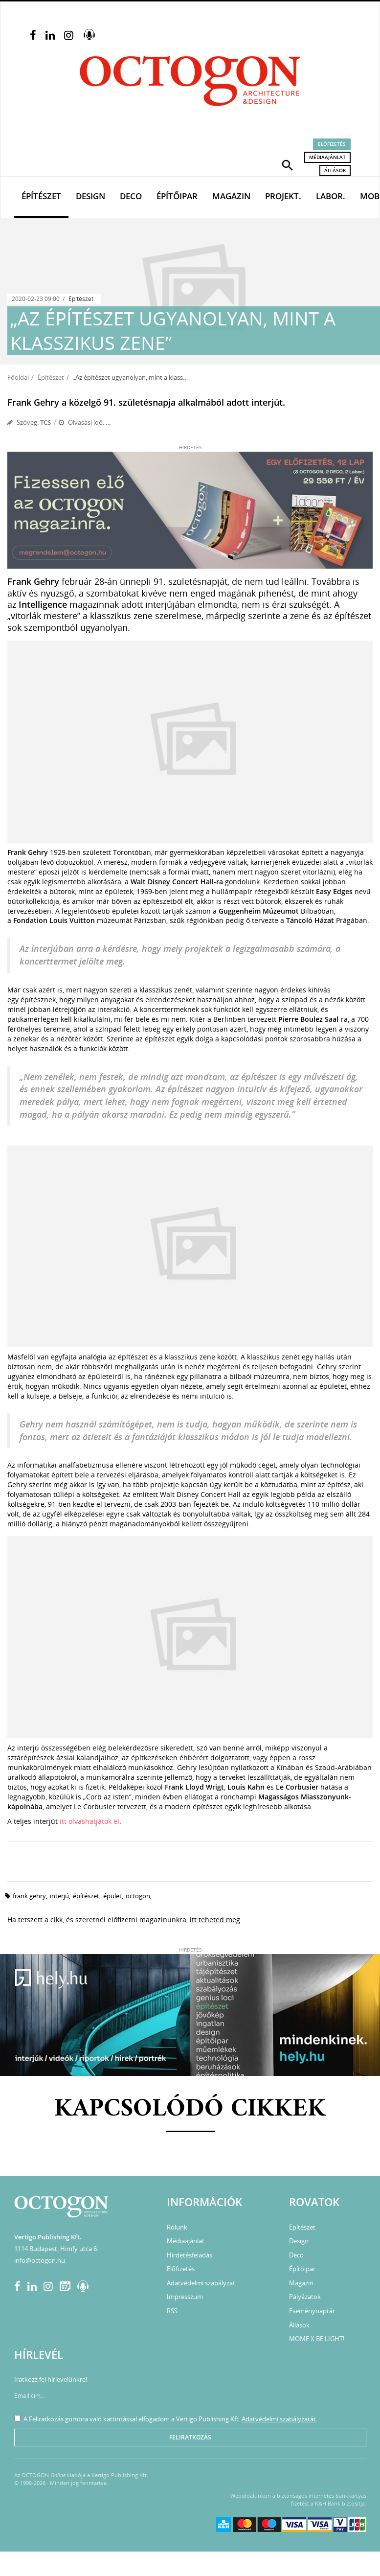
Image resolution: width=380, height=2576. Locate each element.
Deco (131, 196)
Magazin (231, 196)
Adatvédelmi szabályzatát (279, 2419)
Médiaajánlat (327, 157)
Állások (335, 170)
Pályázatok (305, 2296)
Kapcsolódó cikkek (190, 2109)
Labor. (330, 196)
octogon (138, 1895)
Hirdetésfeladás (189, 2255)
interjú (59, 1895)
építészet (86, 1895)
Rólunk (177, 2227)
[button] (287, 164)
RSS (172, 2310)
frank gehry (29, 1895)
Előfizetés (332, 143)
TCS (45, 422)
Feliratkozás (190, 2437)
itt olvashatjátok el (89, 1821)
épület (112, 1895)
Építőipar (177, 196)
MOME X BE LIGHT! (316, 2338)
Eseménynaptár (312, 2310)
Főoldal (18, 377)
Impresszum (185, 2296)
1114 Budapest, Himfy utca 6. (56, 2248)
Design (90, 196)
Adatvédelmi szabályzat (201, 2282)
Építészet (41, 196)
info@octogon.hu (39, 2260)
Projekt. (283, 196)
